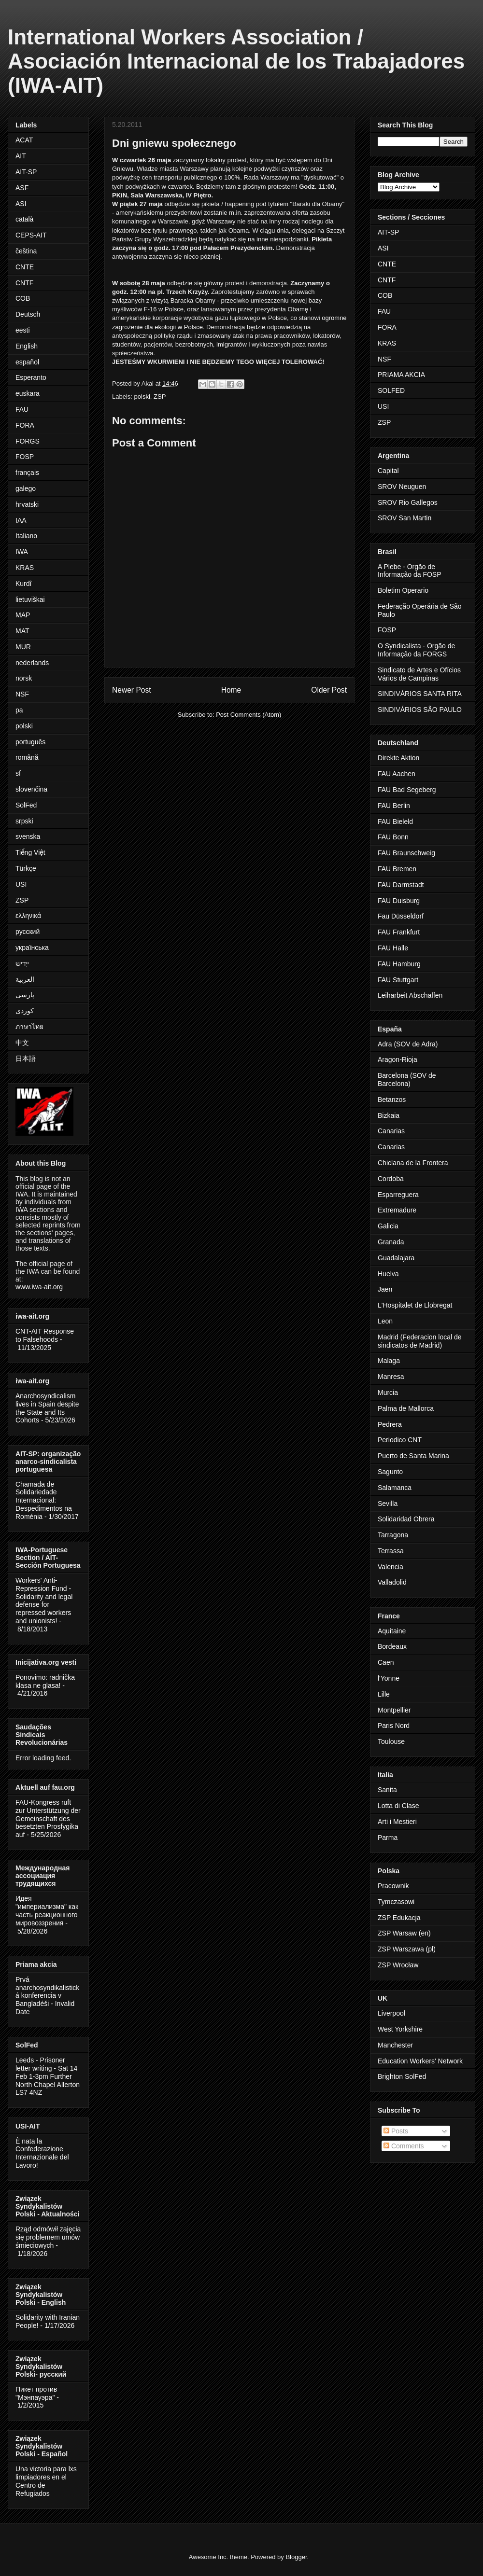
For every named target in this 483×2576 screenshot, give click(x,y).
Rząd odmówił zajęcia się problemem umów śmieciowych (48, 2237)
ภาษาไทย (29, 1026)
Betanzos (392, 1099)
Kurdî (23, 583)
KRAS (24, 567)
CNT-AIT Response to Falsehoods (44, 1335)
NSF (22, 694)
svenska (27, 836)
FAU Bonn (393, 837)
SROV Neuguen (402, 486)
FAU (21, 409)
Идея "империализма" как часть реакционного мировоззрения (46, 1910)
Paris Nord (394, 1725)
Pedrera (390, 1424)
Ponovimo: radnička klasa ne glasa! (45, 1681)
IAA (21, 520)
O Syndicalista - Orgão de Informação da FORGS (416, 650)
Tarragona (393, 1535)
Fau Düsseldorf (401, 916)
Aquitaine (392, 1631)
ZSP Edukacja (399, 1918)
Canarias (391, 1131)
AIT (20, 156)
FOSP (24, 456)
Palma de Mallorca (406, 1408)
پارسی (24, 995)
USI (21, 884)
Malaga (389, 1361)
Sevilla (388, 1503)
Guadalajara (396, 1258)
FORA (24, 425)
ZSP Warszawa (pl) (407, 1949)
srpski (24, 821)
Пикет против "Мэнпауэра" (36, 2393)
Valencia (390, 1567)
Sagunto (390, 1472)
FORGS (27, 441)
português (30, 742)
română (26, 757)
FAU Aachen (396, 774)
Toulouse (391, 1741)
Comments (404, 2146)
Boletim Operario (403, 590)
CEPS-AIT (31, 235)
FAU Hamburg (399, 964)
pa (19, 710)
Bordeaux (392, 1646)
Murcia (388, 1392)
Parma (388, 1837)
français (27, 472)
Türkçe (25, 868)
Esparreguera (398, 1194)
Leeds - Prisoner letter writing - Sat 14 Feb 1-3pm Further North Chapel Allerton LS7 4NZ (47, 2076)
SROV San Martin (404, 518)
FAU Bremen (397, 869)
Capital (388, 470)
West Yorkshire (400, 2029)
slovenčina (31, 789)
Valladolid (392, 1582)
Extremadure (397, 1210)
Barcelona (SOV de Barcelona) (407, 1079)
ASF (21, 188)
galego (25, 488)
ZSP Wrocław (398, 1965)
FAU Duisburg (399, 901)
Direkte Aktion (398, 758)
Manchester (395, 2045)
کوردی (24, 1011)
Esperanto (30, 377)
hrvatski (27, 504)
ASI (21, 204)
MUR (23, 647)
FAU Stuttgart (398, 980)
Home (231, 690)
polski (142, 396)
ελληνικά (28, 915)
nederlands (32, 663)
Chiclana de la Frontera (413, 1163)
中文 (22, 1042)
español (27, 362)
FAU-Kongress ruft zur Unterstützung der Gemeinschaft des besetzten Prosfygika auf (48, 1818)
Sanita (387, 1790)
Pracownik (393, 1886)
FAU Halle (393, 948)
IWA (21, 552)
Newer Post (131, 690)
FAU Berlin (394, 805)
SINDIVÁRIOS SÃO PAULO (420, 709)
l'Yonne (388, 1678)
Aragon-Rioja (397, 1059)
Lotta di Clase (398, 1806)
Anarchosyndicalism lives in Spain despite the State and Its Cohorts (47, 1408)
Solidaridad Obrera (406, 1519)
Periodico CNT (400, 1440)
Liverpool (391, 2013)
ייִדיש (22, 963)
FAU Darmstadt (401, 885)
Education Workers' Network (420, 2061)
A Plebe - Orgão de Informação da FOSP (409, 571)
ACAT (24, 140)
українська (32, 947)
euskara (27, 393)
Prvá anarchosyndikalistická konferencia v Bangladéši (47, 1991)
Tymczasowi (396, 1902)
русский (27, 931)
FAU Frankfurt (399, 932)
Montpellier (394, 1710)
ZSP (160, 396)
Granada (391, 1242)
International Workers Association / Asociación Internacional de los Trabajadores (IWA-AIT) (236, 61)
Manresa (391, 1376)
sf (18, 773)
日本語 (25, 1058)
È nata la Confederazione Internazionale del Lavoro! (42, 2153)
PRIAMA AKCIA (401, 374)
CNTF (24, 283)
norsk (23, 678)
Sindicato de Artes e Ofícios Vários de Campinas (419, 674)
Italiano (26, 536)
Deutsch (27, 314)
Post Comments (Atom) (248, 714)
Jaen (385, 1289)
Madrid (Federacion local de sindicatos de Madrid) (420, 1341)
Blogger (296, 2557)
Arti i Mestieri (397, 1821)
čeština (26, 251)
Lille (384, 1694)
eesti (22, 330)
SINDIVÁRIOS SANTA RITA (420, 693)
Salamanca (395, 1487)
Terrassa (391, 1551)
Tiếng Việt (30, 852)
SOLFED (391, 390)
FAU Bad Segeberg (407, 790)
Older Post (329, 690)
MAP (22, 615)
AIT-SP (26, 172)
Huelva (388, 1274)
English (26, 346)
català (24, 219)
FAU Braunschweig (406, 853)
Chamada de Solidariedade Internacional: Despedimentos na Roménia (43, 1500)
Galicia (388, 1226)
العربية (24, 979)
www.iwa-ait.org (39, 1287)
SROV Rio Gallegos (408, 502)
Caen (386, 1662)
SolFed (26, 805)
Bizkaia (388, 1115)
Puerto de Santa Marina (413, 1456)
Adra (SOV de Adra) (408, 1044)
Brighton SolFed (402, 2076)
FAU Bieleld (395, 821)
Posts (396, 2131)
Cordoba (391, 1179)
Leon (385, 1321)
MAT (22, 631)
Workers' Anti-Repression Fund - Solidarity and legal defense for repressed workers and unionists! (43, 1600)
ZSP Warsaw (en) (404, 1933)
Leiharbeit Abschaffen (410, 995)
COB (22, 298)
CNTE (24, 267)
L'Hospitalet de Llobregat (415, 1305)
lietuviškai (30, 599)
